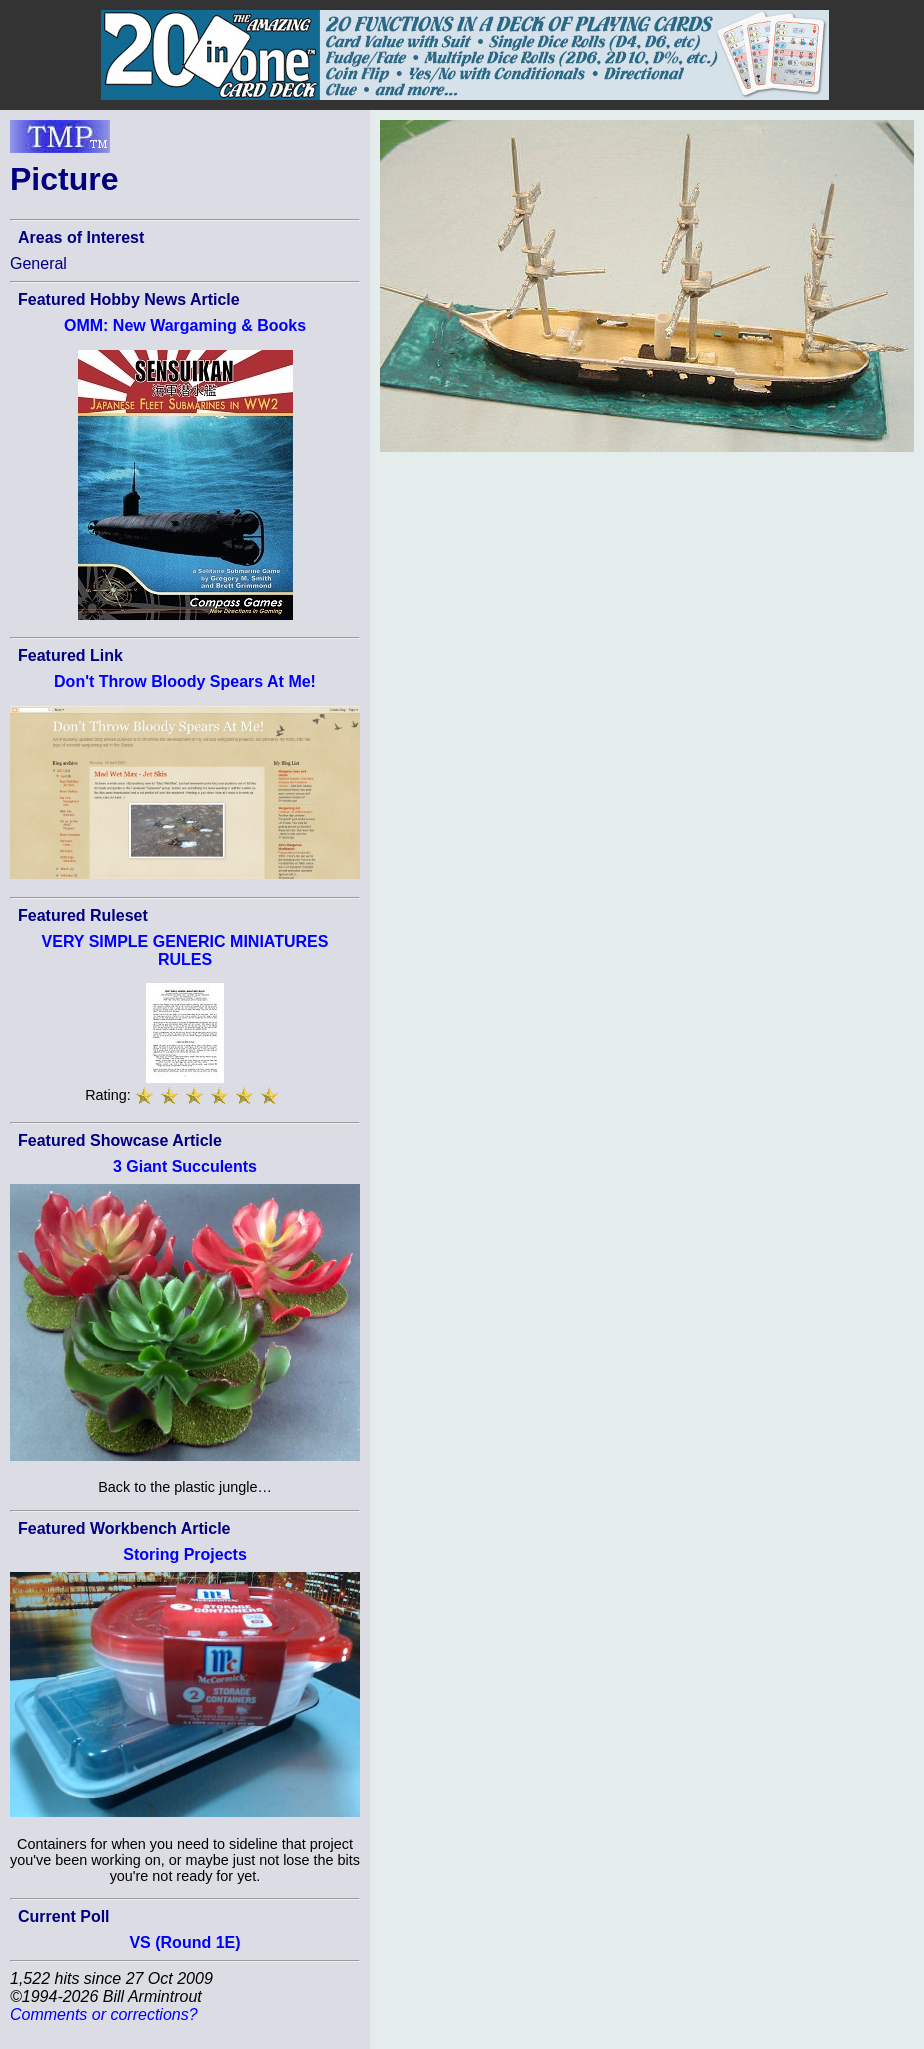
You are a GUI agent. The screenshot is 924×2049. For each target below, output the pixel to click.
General (38, 263)
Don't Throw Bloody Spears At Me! (185, 681)
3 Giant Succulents (185, 1166)
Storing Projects (185, 1554)
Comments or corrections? (104, 2014)
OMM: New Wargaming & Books (185, 325)
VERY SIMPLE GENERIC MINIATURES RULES (185, 950)
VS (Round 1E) (184, 1942)
